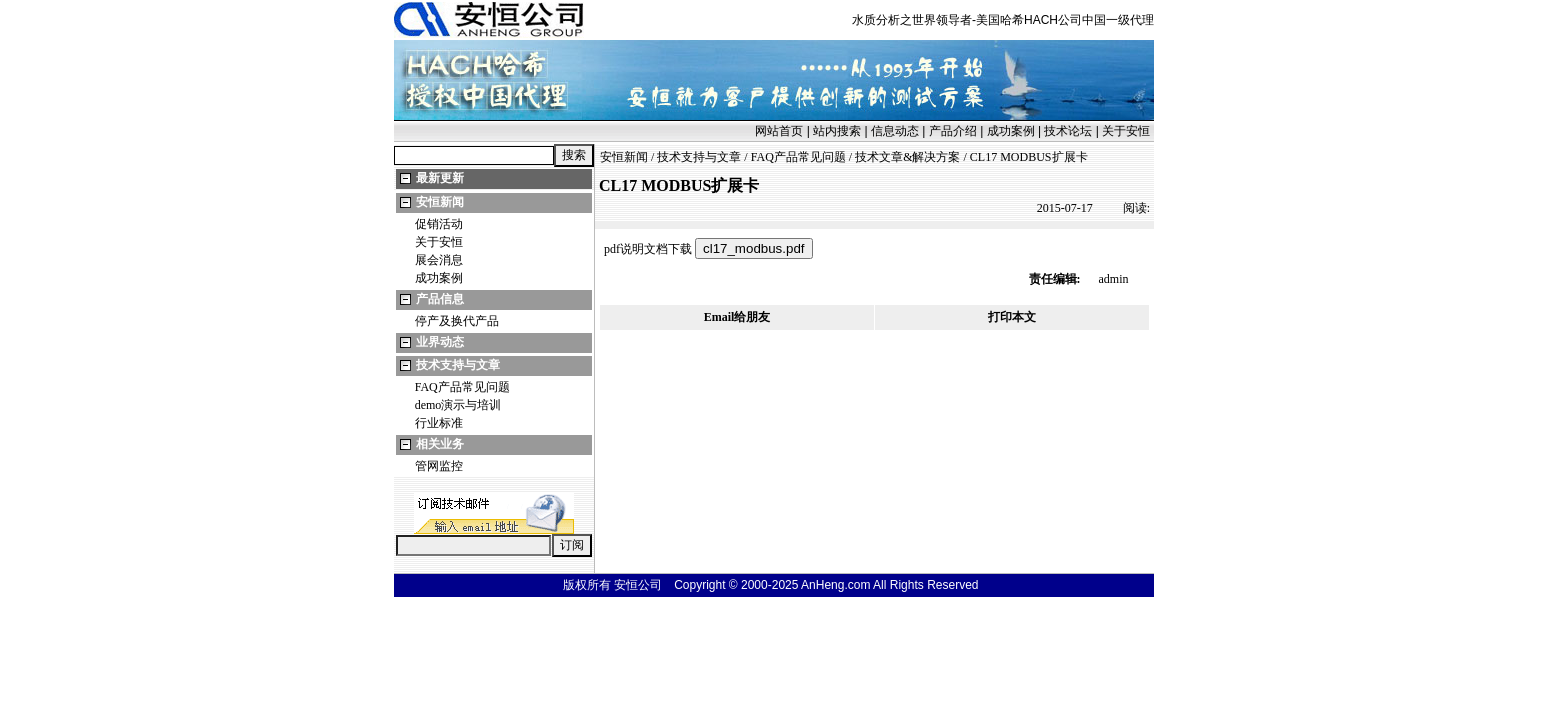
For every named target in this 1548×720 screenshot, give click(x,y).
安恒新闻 (440, 202)
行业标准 (439, 423)
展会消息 (439, 260)
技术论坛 (1068, 131)
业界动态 (440, 342)
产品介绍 (953, 131)
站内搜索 (837, 131)
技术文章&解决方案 (907, 157)
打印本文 (1012, 317)
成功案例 (1011, 131)
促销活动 (439, 224)
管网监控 (439, 466)
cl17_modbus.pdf (754, 248)
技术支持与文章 (458, 365)
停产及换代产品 (457, 321)
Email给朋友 (737, 317)
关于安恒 (1126, 131)
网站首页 (779, 131)
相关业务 (440, 444)
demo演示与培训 (458, 405)
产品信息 (440, 299)
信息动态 (895, 131)
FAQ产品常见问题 (462, 387)
